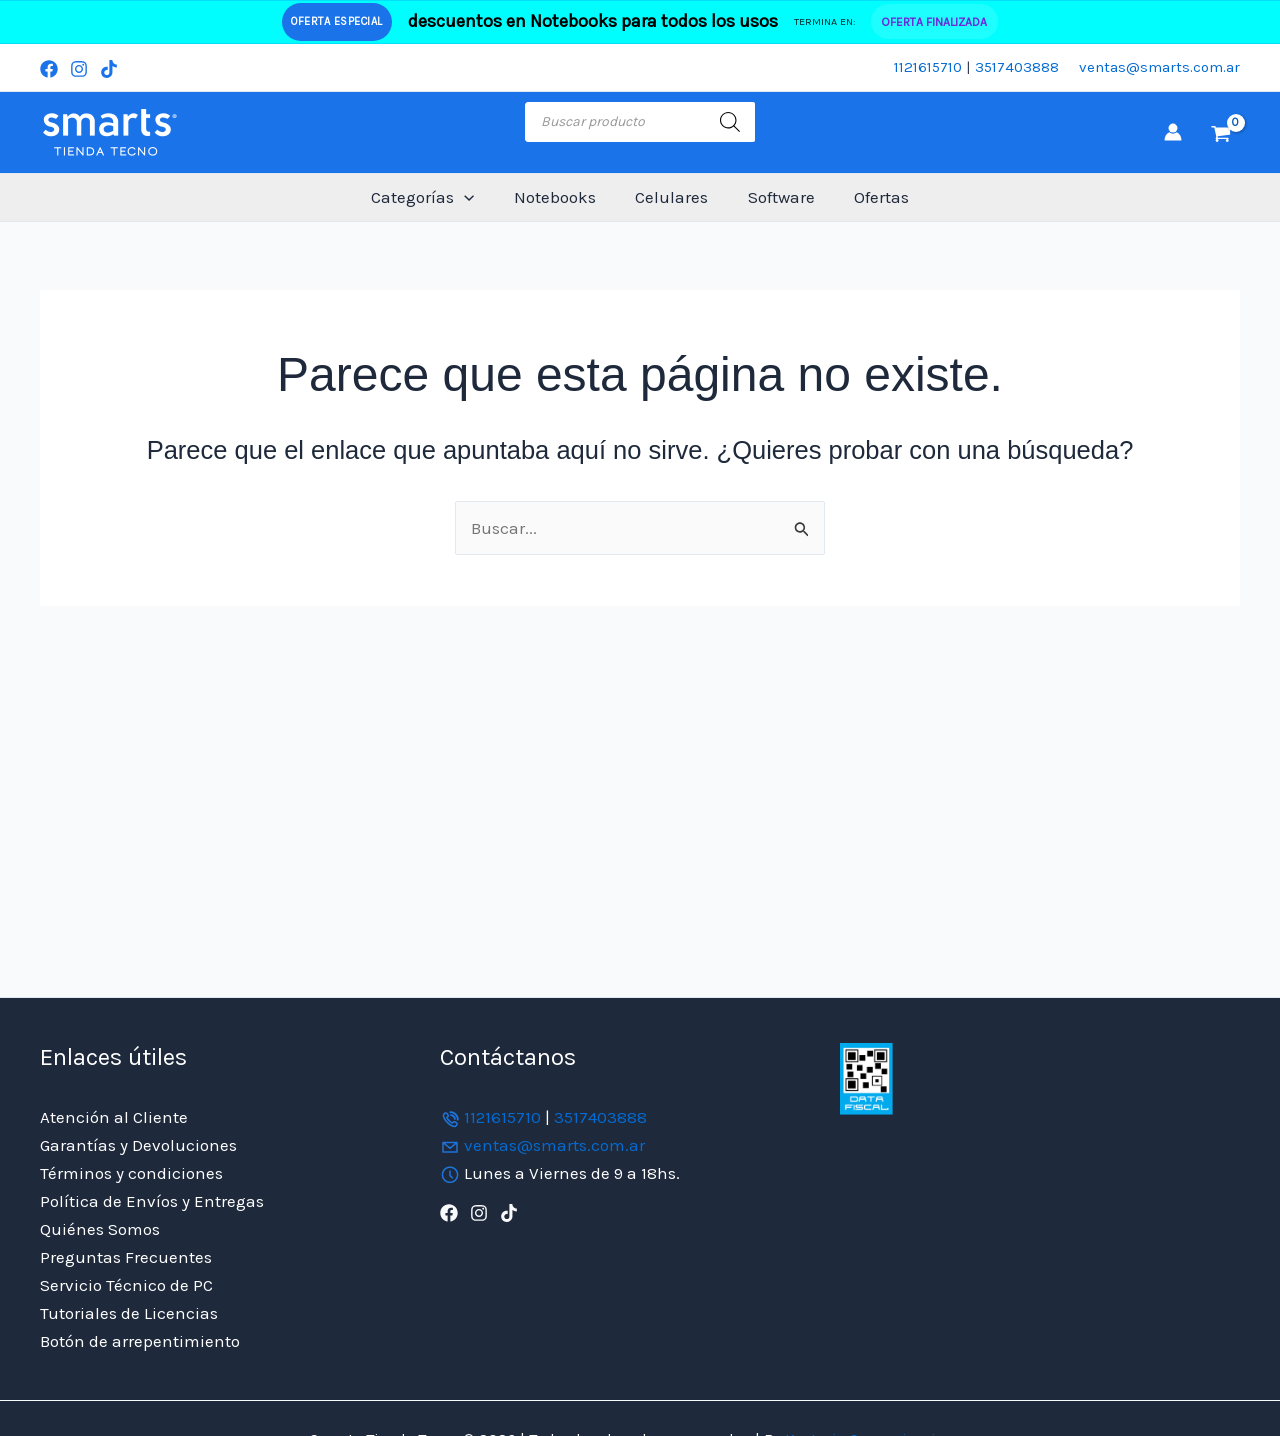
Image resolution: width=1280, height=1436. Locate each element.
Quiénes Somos (100, 1229)
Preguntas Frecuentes (126, 1257)
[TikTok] (109, 69)
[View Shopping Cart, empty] (1221, 132)
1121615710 (928, 67)
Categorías (433, 197)
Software (775, 197)
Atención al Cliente (114, 1117)
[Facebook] (49, 69)
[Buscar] (730, 122)
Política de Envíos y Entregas (152, 1201)
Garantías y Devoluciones (138, 1145)
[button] (475, 197)
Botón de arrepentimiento (140, 1341)
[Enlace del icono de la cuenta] (1173, 132)
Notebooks (560, 197)
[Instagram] (79, 69)
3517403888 (1017, 67)
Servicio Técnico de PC (126, 1285)
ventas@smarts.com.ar (1159, 67)
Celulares (671, 197)
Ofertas (870, 197)
